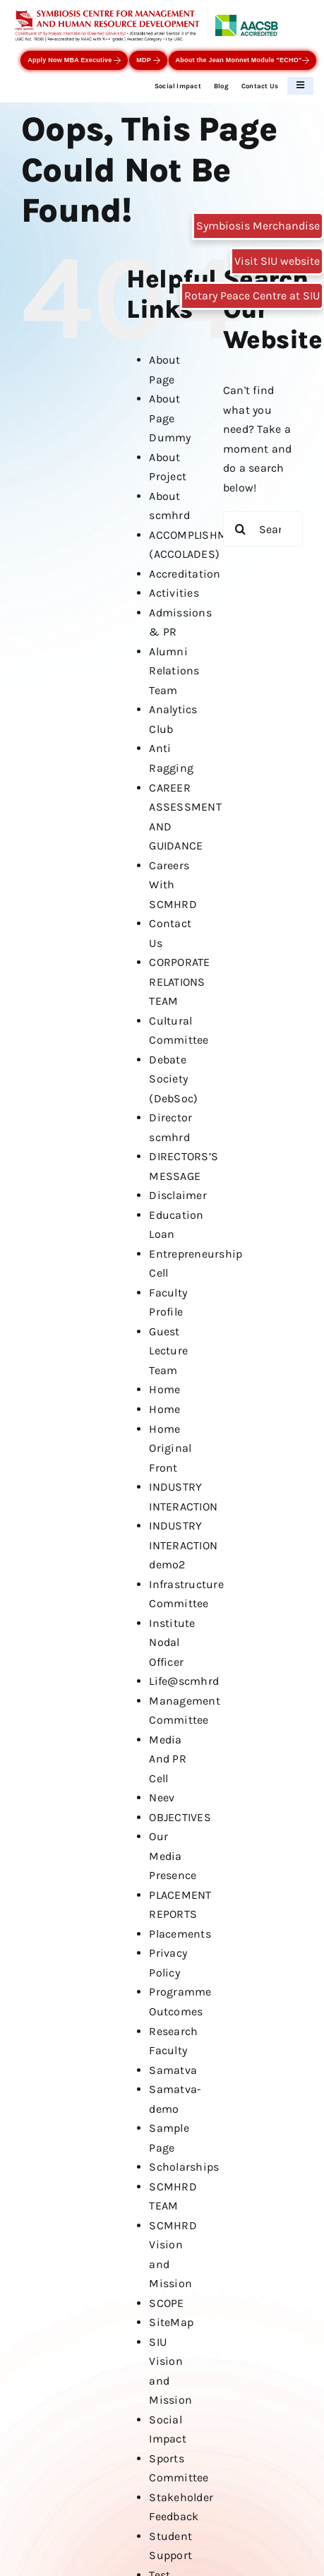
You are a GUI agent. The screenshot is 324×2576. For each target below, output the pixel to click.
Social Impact (178, 86)
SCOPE (166, 2303)
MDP (148, 60)
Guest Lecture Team (168, 1351)
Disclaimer (177, 1195)
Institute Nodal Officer (172, 1642)
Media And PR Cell (167, 1759)
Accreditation (184, 573)
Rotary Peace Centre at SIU (252, 295)
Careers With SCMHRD (172, 885)
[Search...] (263, 529)
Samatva (173, 2070)
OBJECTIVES (179, 1817)
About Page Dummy (170, 418)
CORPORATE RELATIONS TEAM (179, 981)
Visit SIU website (277, 261)
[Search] (240, 529)
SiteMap (171, 2322)
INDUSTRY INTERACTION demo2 (183, 1545)
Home (164, 1389)
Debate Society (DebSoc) (173, 1079)
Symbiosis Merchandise (258, 225)
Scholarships (184, 2167)
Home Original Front (170, 1448)
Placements (179, 1933)
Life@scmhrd (184, 1681)
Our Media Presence (172, 1856)
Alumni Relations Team (174, 671)
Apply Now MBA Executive (74, 60)
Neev (161, 1797)
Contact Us (259, 86)
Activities (173, 593)
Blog (221, 86)
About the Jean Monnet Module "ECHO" (242, 60)
